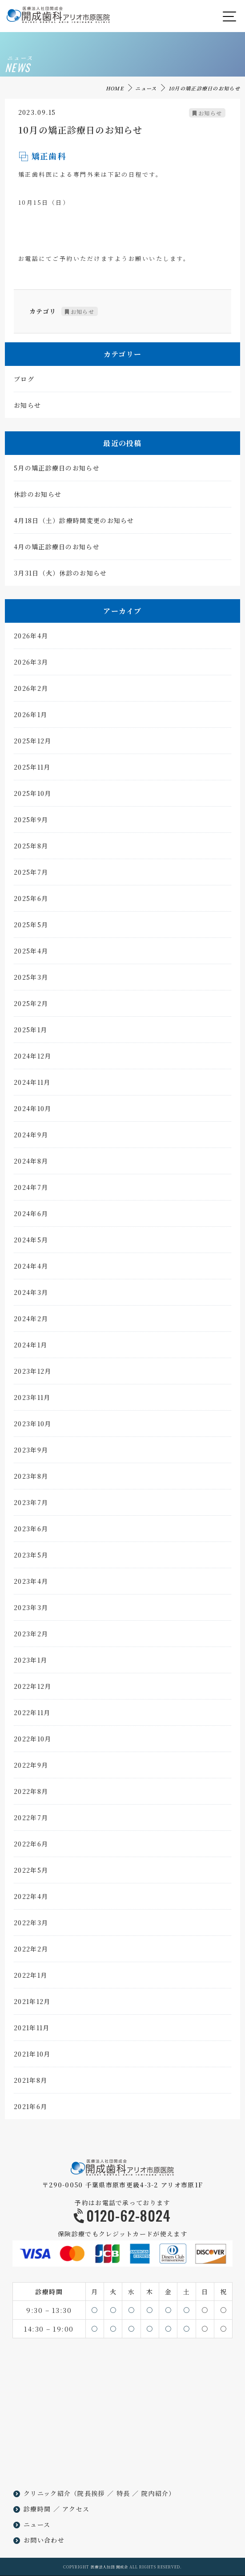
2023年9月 (31, 1451)
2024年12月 (32, 1057)
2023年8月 (31, 1477)
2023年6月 (31, 1529)
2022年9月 (31, 1766)
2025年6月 (31, 899)
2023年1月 (30, 1661)
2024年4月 (31, 1267)
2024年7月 (31, 1188)
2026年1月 (30, 715)
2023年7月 (31, 1503)
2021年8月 (30, 2081)
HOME (115, 88)
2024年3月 (31, 1293)
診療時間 (37, 2508)
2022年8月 (31, 1792)
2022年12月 (32, 1687)
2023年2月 (31, 1635)
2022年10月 (32, 1740)
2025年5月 (31, 925)
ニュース (146, 88)
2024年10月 (32, 1109)
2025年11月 (32, 768)
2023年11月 (32, 1398)
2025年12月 (32, 742)
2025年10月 (32, 794)
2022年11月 (32, 1713)
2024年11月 (32, 1083)
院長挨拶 (90, 2493)
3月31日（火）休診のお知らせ (60, 574)
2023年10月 (32, 1424)
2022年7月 (31, 1818)
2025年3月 (31, 978)
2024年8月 (31, 1162)
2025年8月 (31, 847)
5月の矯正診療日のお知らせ (57, 469)
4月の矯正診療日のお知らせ (57, 548)
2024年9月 (31, 1136)
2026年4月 (31, 637)
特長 (123, 2493)
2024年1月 (30, 1346)
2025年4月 (31, 952)
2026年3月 (31, 663)
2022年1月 (30, 1976)
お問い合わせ (44, 2539)
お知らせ (210, 114)
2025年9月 (31, 820)
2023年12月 (32, 1372)
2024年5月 (31, 1241)
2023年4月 (31, 1582)
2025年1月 (30, 1030)
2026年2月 (31, 689)
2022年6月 (31, 1845)
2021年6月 (30, 2107)
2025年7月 (31, 873)
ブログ (24, 380)
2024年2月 (31, 1319)
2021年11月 (31, 2028)
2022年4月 (31, 1897)
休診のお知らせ (37, 495)
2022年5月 (31, 1871)
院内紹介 (155, 2493)
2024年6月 (31, 1214)
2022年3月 (31, 1923)
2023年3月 (31, 1608)
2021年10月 (32, 2055)
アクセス (75, 2508)
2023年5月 (31, 1556)
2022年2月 (31, 1950)
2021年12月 (32, 2002)
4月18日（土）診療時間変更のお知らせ (74, 521)
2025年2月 (31, 1004)
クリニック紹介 (47, 2493)
